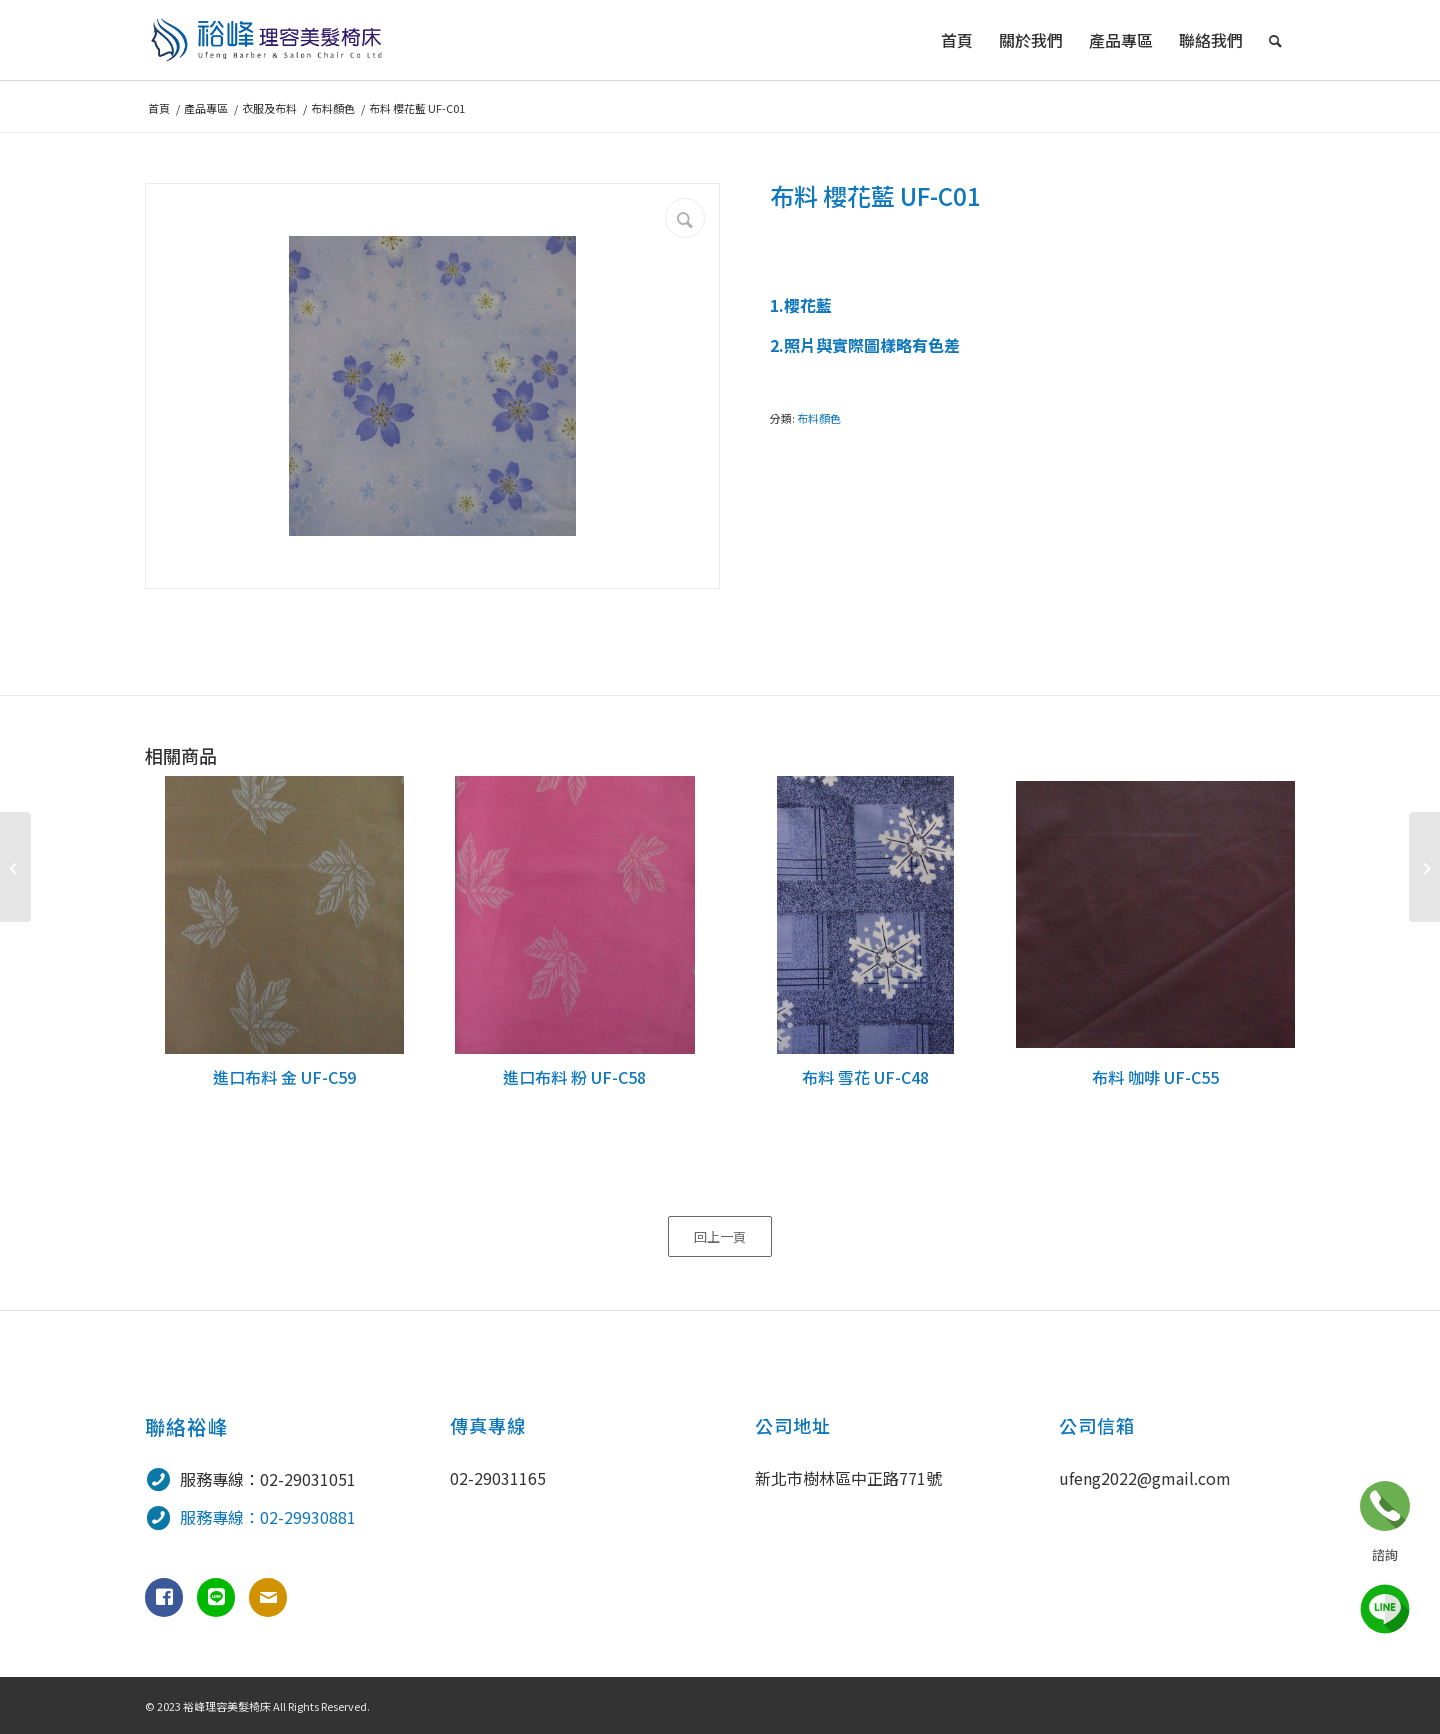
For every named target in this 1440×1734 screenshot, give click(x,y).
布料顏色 (819, 418)
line (1385, 1609)
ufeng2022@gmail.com (1145, 1478)
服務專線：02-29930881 (268, 1517)
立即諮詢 (1385, 1506)
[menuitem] (957, 40)
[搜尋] (1275, 40)
